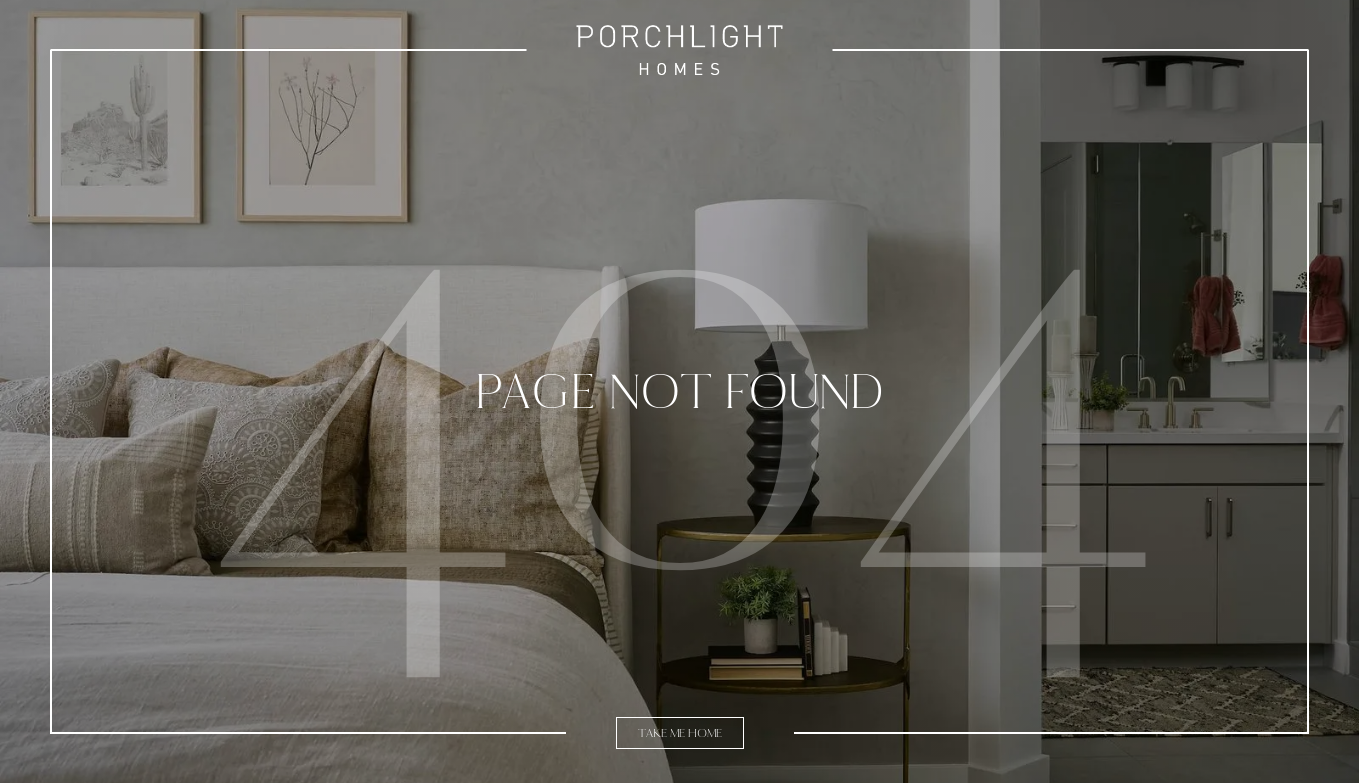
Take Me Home (680, 733)
